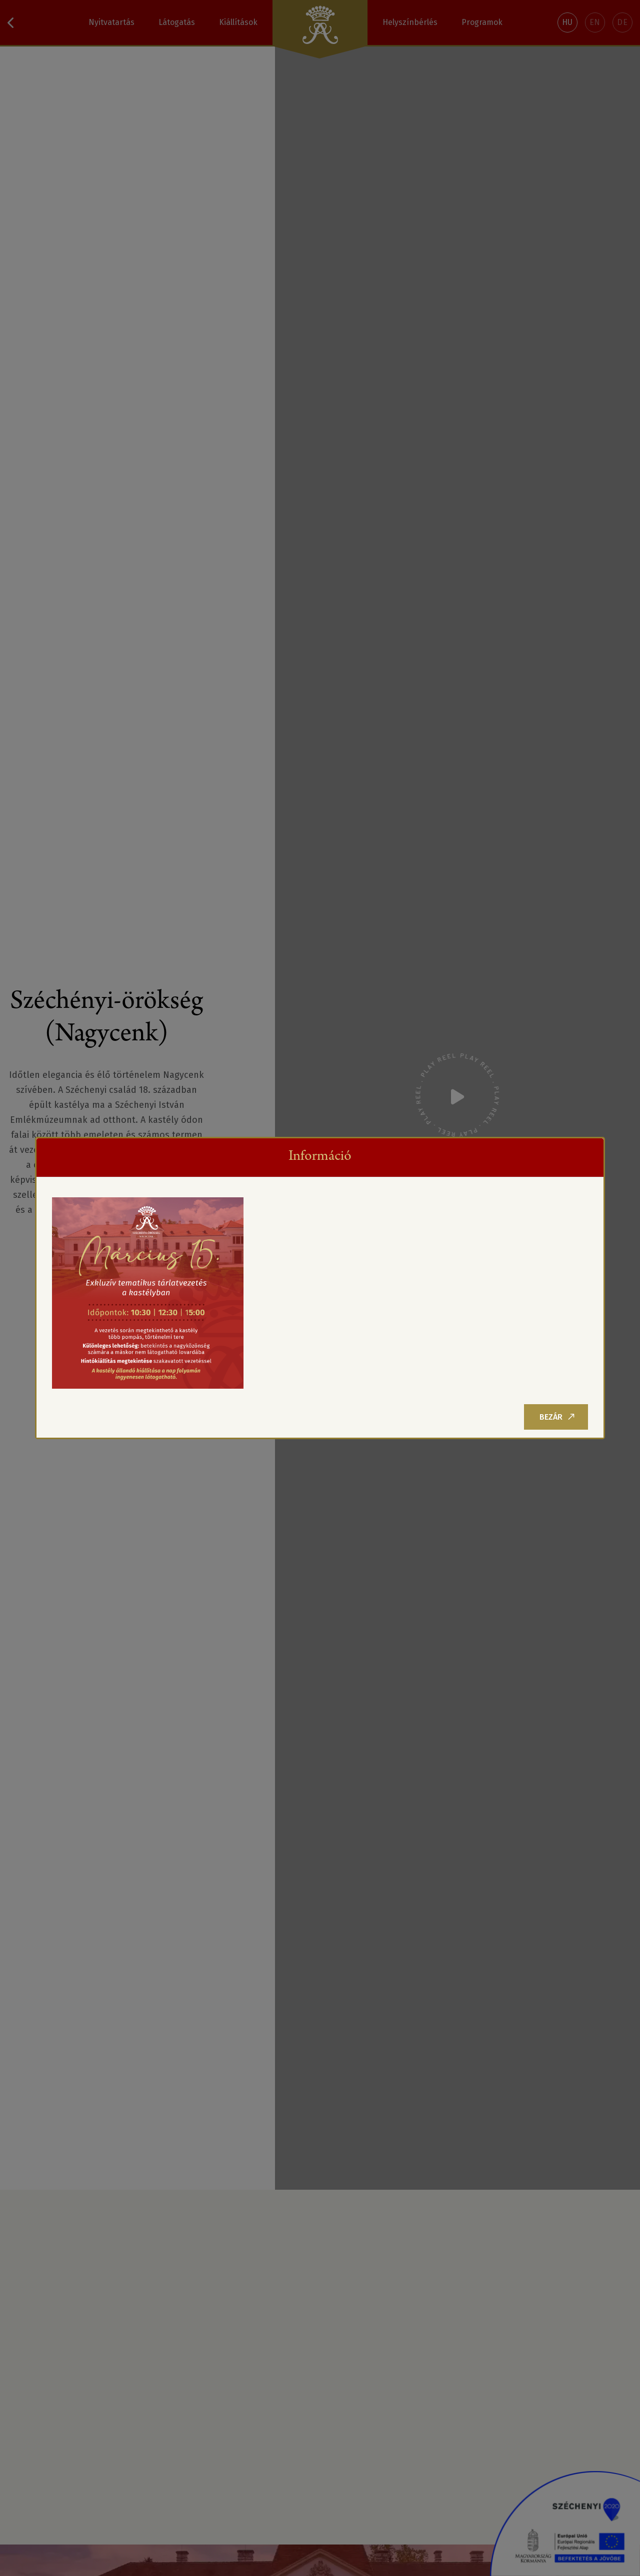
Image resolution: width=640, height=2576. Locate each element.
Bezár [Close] (557, 1417)
